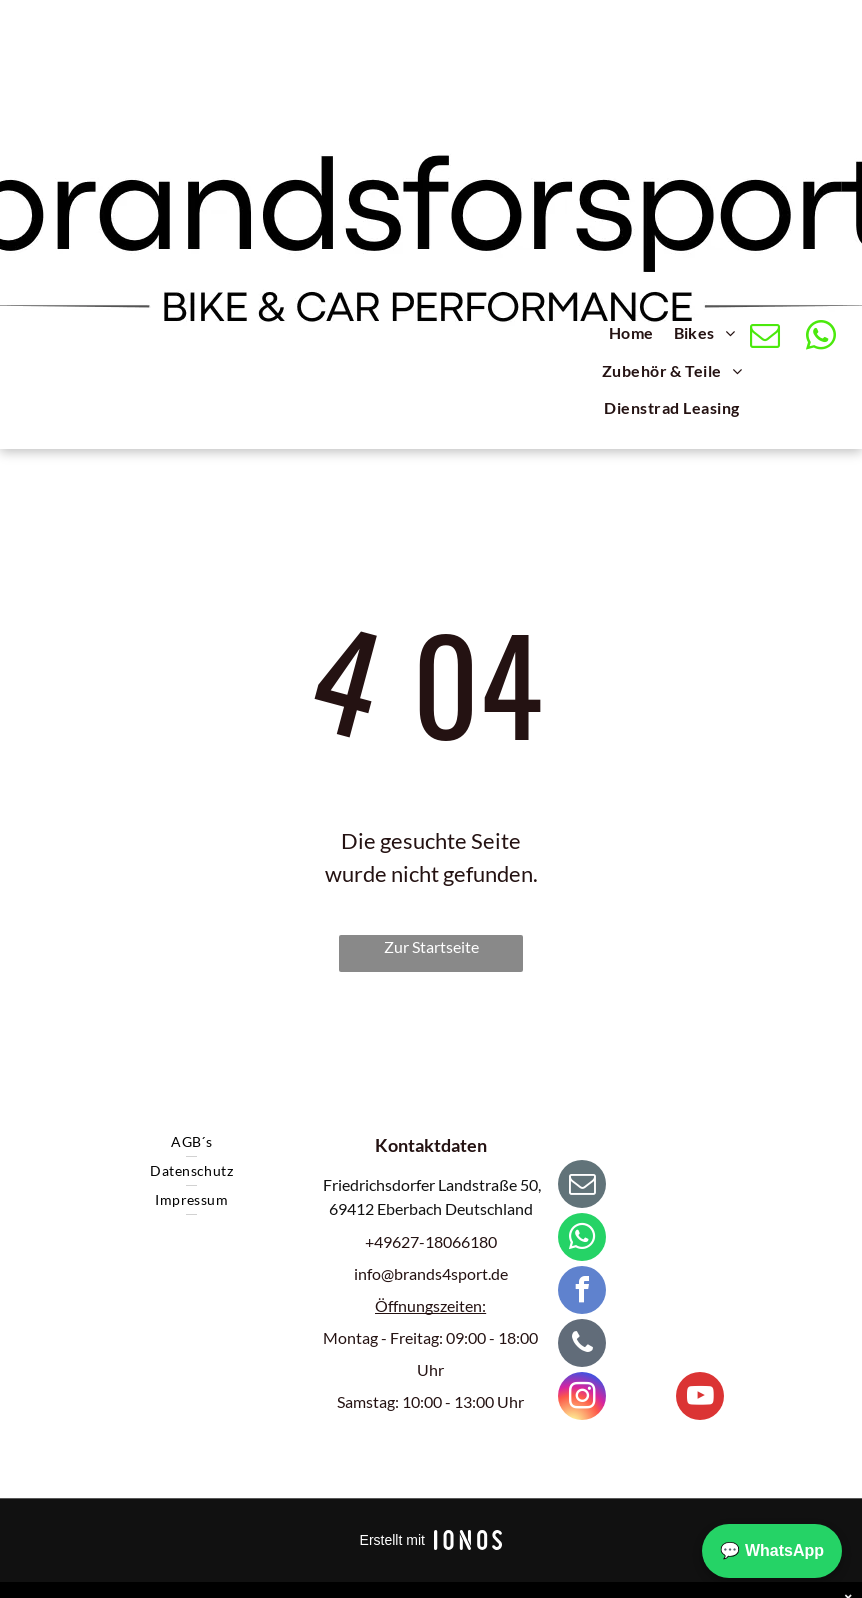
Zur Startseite (431, 946)
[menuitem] (631, 335)
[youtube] (700, 1398)
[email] (764, 338)
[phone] (582, 1345)
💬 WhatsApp (772, 1550)
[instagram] (582, 1398)
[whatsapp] (820, 338)
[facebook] (582, 1292)
